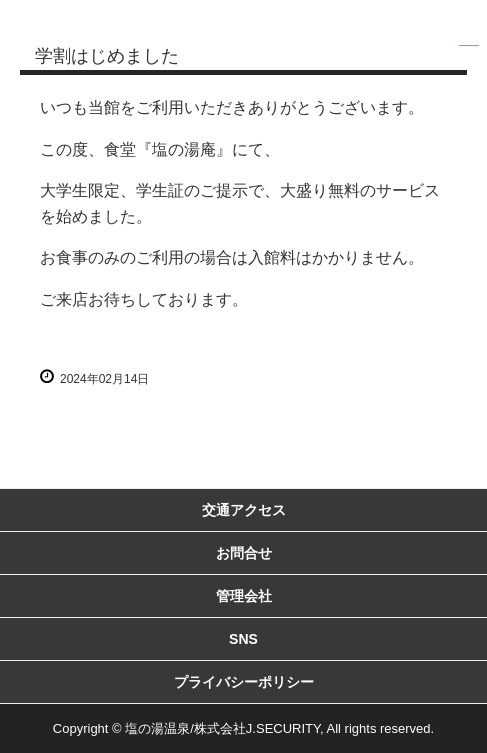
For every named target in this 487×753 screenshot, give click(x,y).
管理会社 (244, 596)
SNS (243, 639)
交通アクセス (244, 510)
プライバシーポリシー (244, 682)
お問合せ (244, 553)
